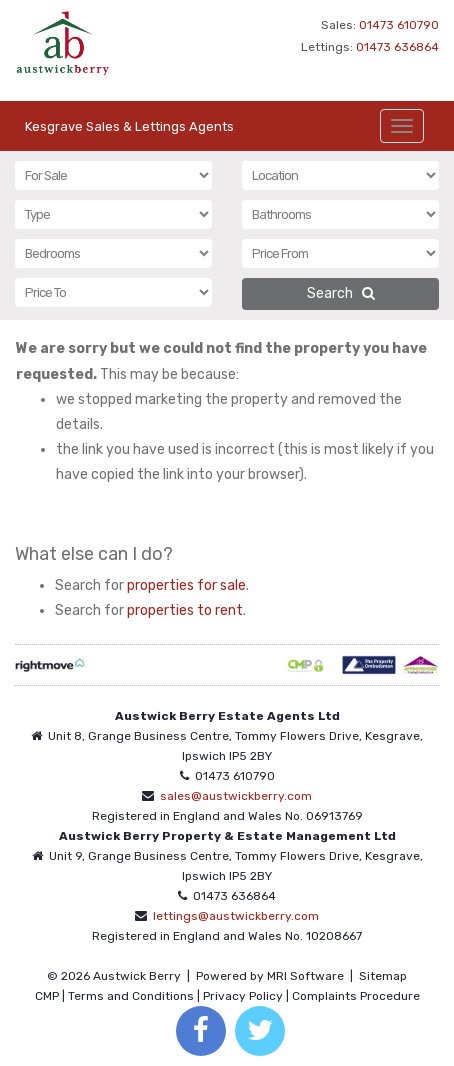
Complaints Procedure (356, 996)
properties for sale (186, 585)
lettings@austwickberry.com (236, 916)
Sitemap (383, 976)
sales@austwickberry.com (236, 796)
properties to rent (185, 610)
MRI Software (305, 976)
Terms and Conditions (131, 996)
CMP (47, 996)
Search (341, 293)
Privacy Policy (243, 996)
